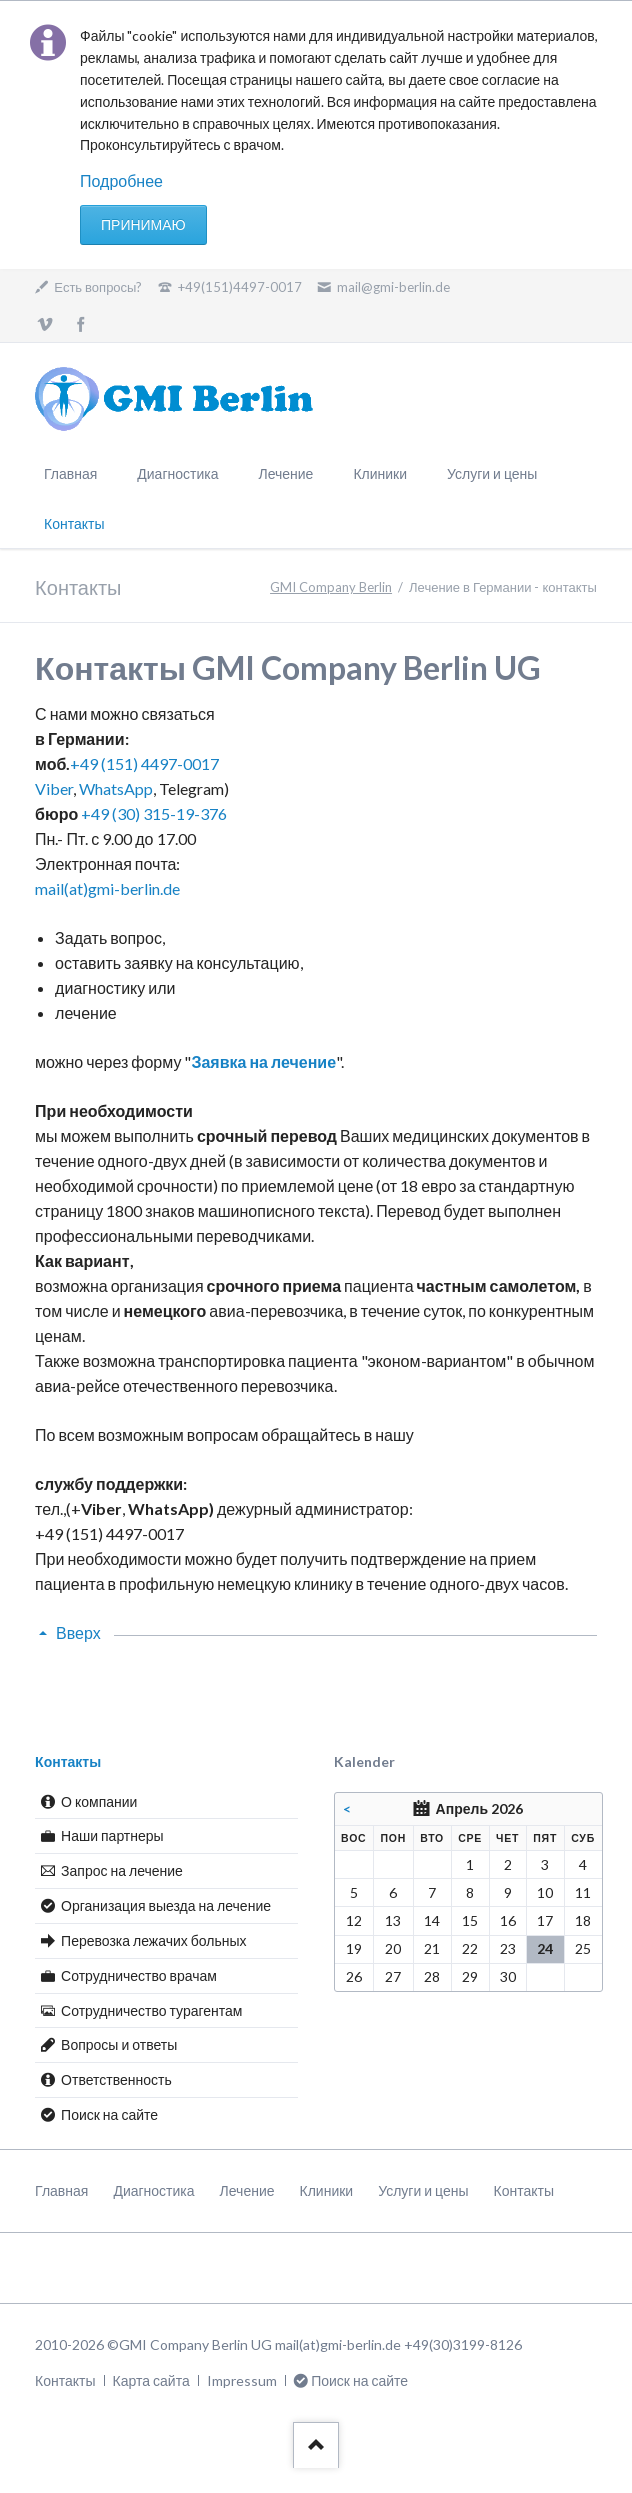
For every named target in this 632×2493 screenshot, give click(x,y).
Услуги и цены (492, 473)
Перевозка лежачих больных (153, 1940)
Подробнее (121, 180)
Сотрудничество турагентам (151, 2010)
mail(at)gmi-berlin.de (107, 888)
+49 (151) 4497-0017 (144, 763)
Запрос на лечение (122, 1870)
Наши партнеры (112, 1835)
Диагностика (177, 473)
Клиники (380, 473)
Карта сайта (151, 2380)
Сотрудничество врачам (139, 1975)
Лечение (285, 473)
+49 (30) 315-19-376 (154, 813)
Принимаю (143, 224)
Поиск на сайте (109, 2114)
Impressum (242, 2380)
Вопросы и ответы (119, 2044)
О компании (99, 1801)
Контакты (68, 1761)
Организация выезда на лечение (166, 1905)
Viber (54, 788)
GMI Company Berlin (331, 587)
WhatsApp (116, 788)
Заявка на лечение (263, 1061)
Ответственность (116, 2079)
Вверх (78, 1632)
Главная (70, 473)
